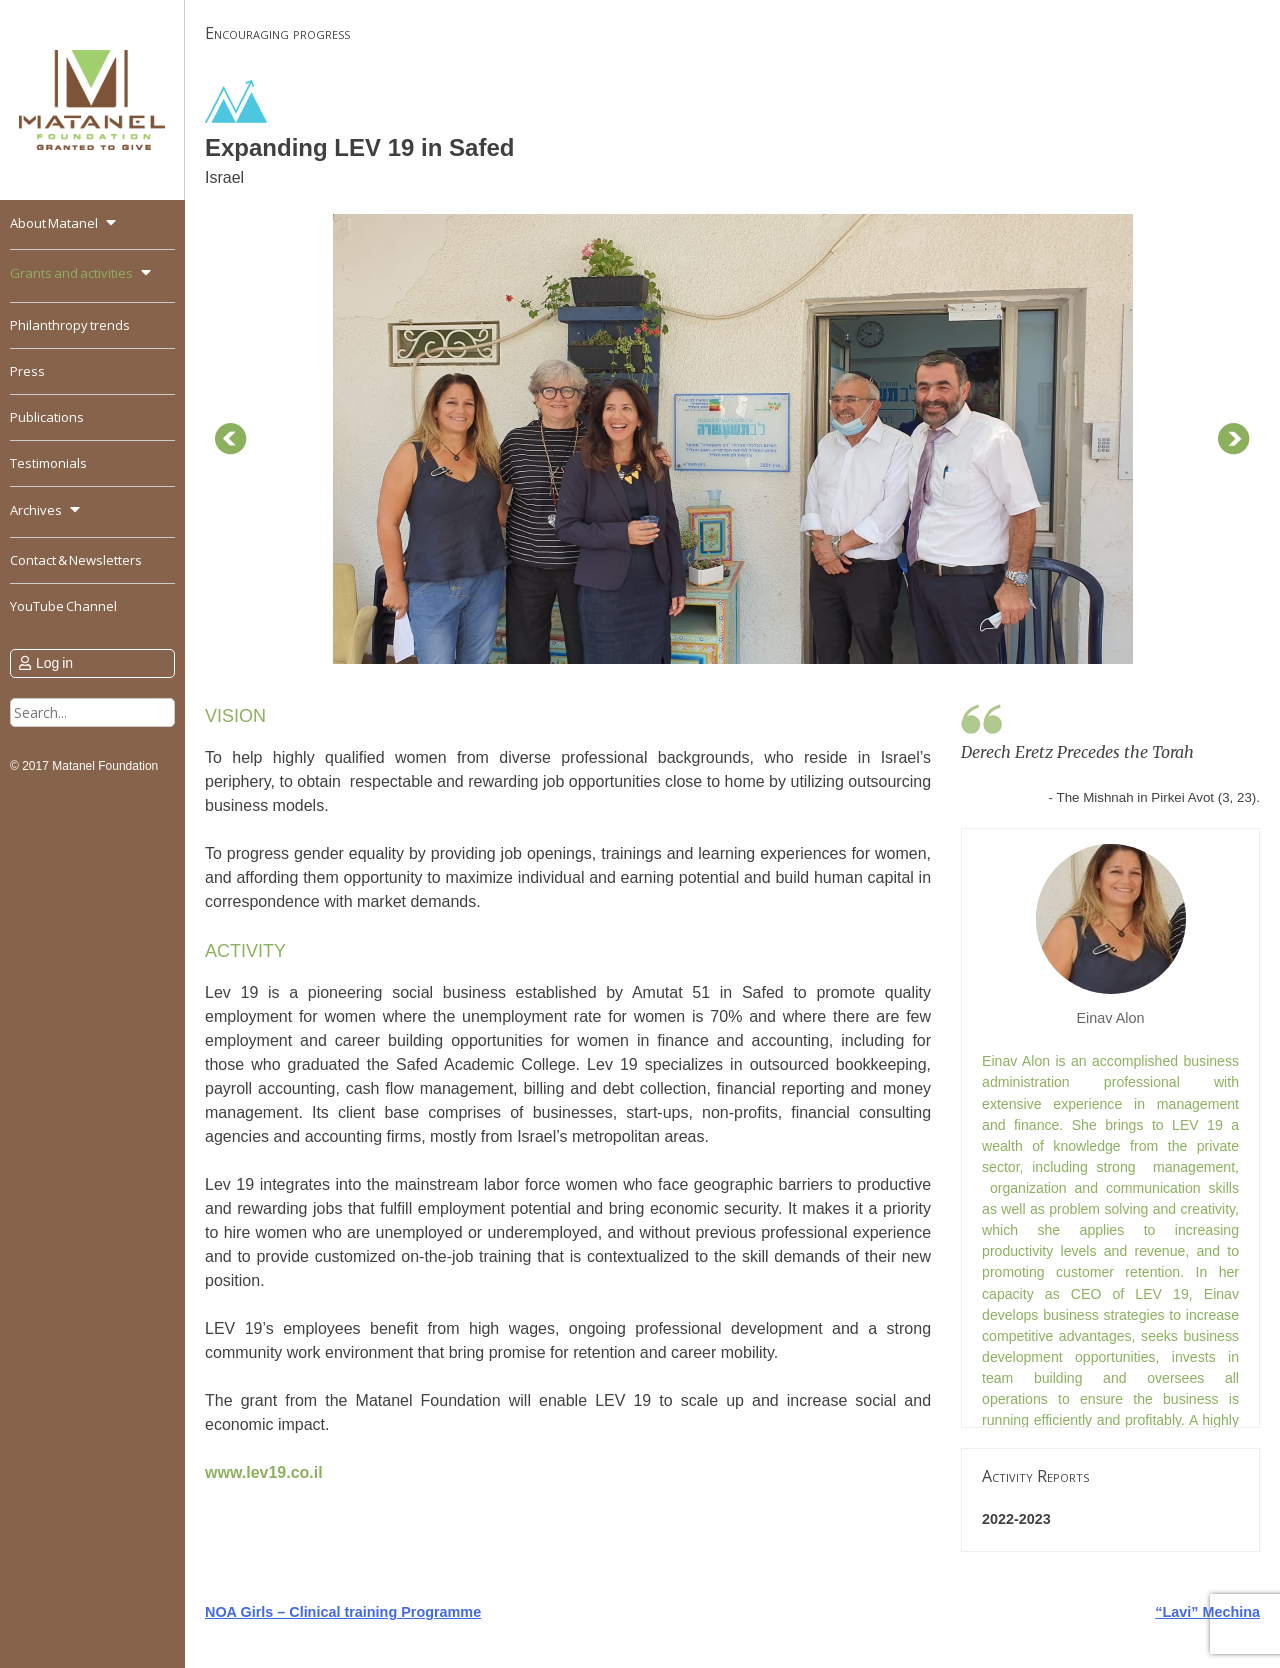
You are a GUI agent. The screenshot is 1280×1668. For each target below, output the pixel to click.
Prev (231, 439)
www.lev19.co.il (264, 1472)
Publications (47, 417)
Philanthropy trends (70, 325)
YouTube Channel (63, 606)
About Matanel (54, 223)
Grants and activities (71, 273)
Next (1234, 439)
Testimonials (48, 463)
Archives (36, 510)
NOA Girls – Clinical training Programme (343, 1612)
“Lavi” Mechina (1207, 1612)
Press (27, 371)
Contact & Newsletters (76, 560)
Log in (54, 663)
